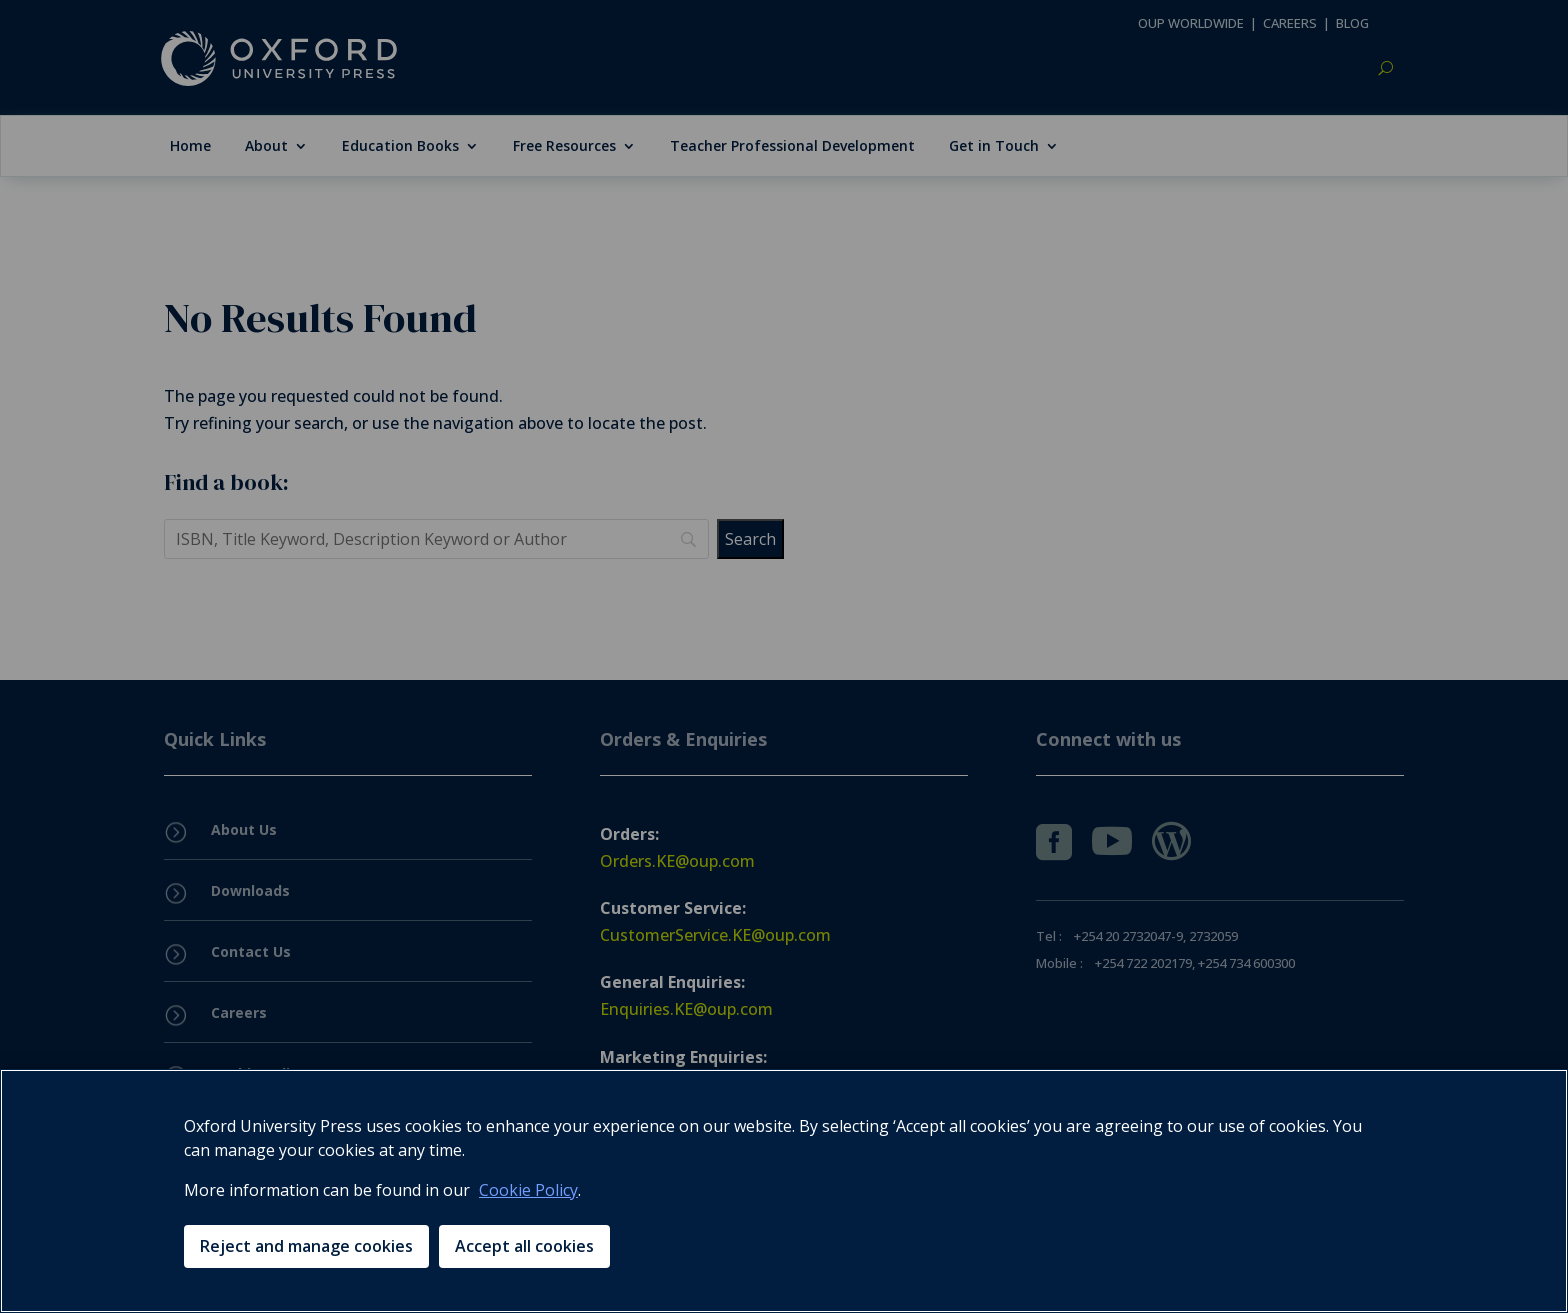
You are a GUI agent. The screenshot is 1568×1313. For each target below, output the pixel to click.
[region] (784, 1191)
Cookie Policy (528, 1190)
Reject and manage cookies (306, 1246)
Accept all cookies (524, 1246)
